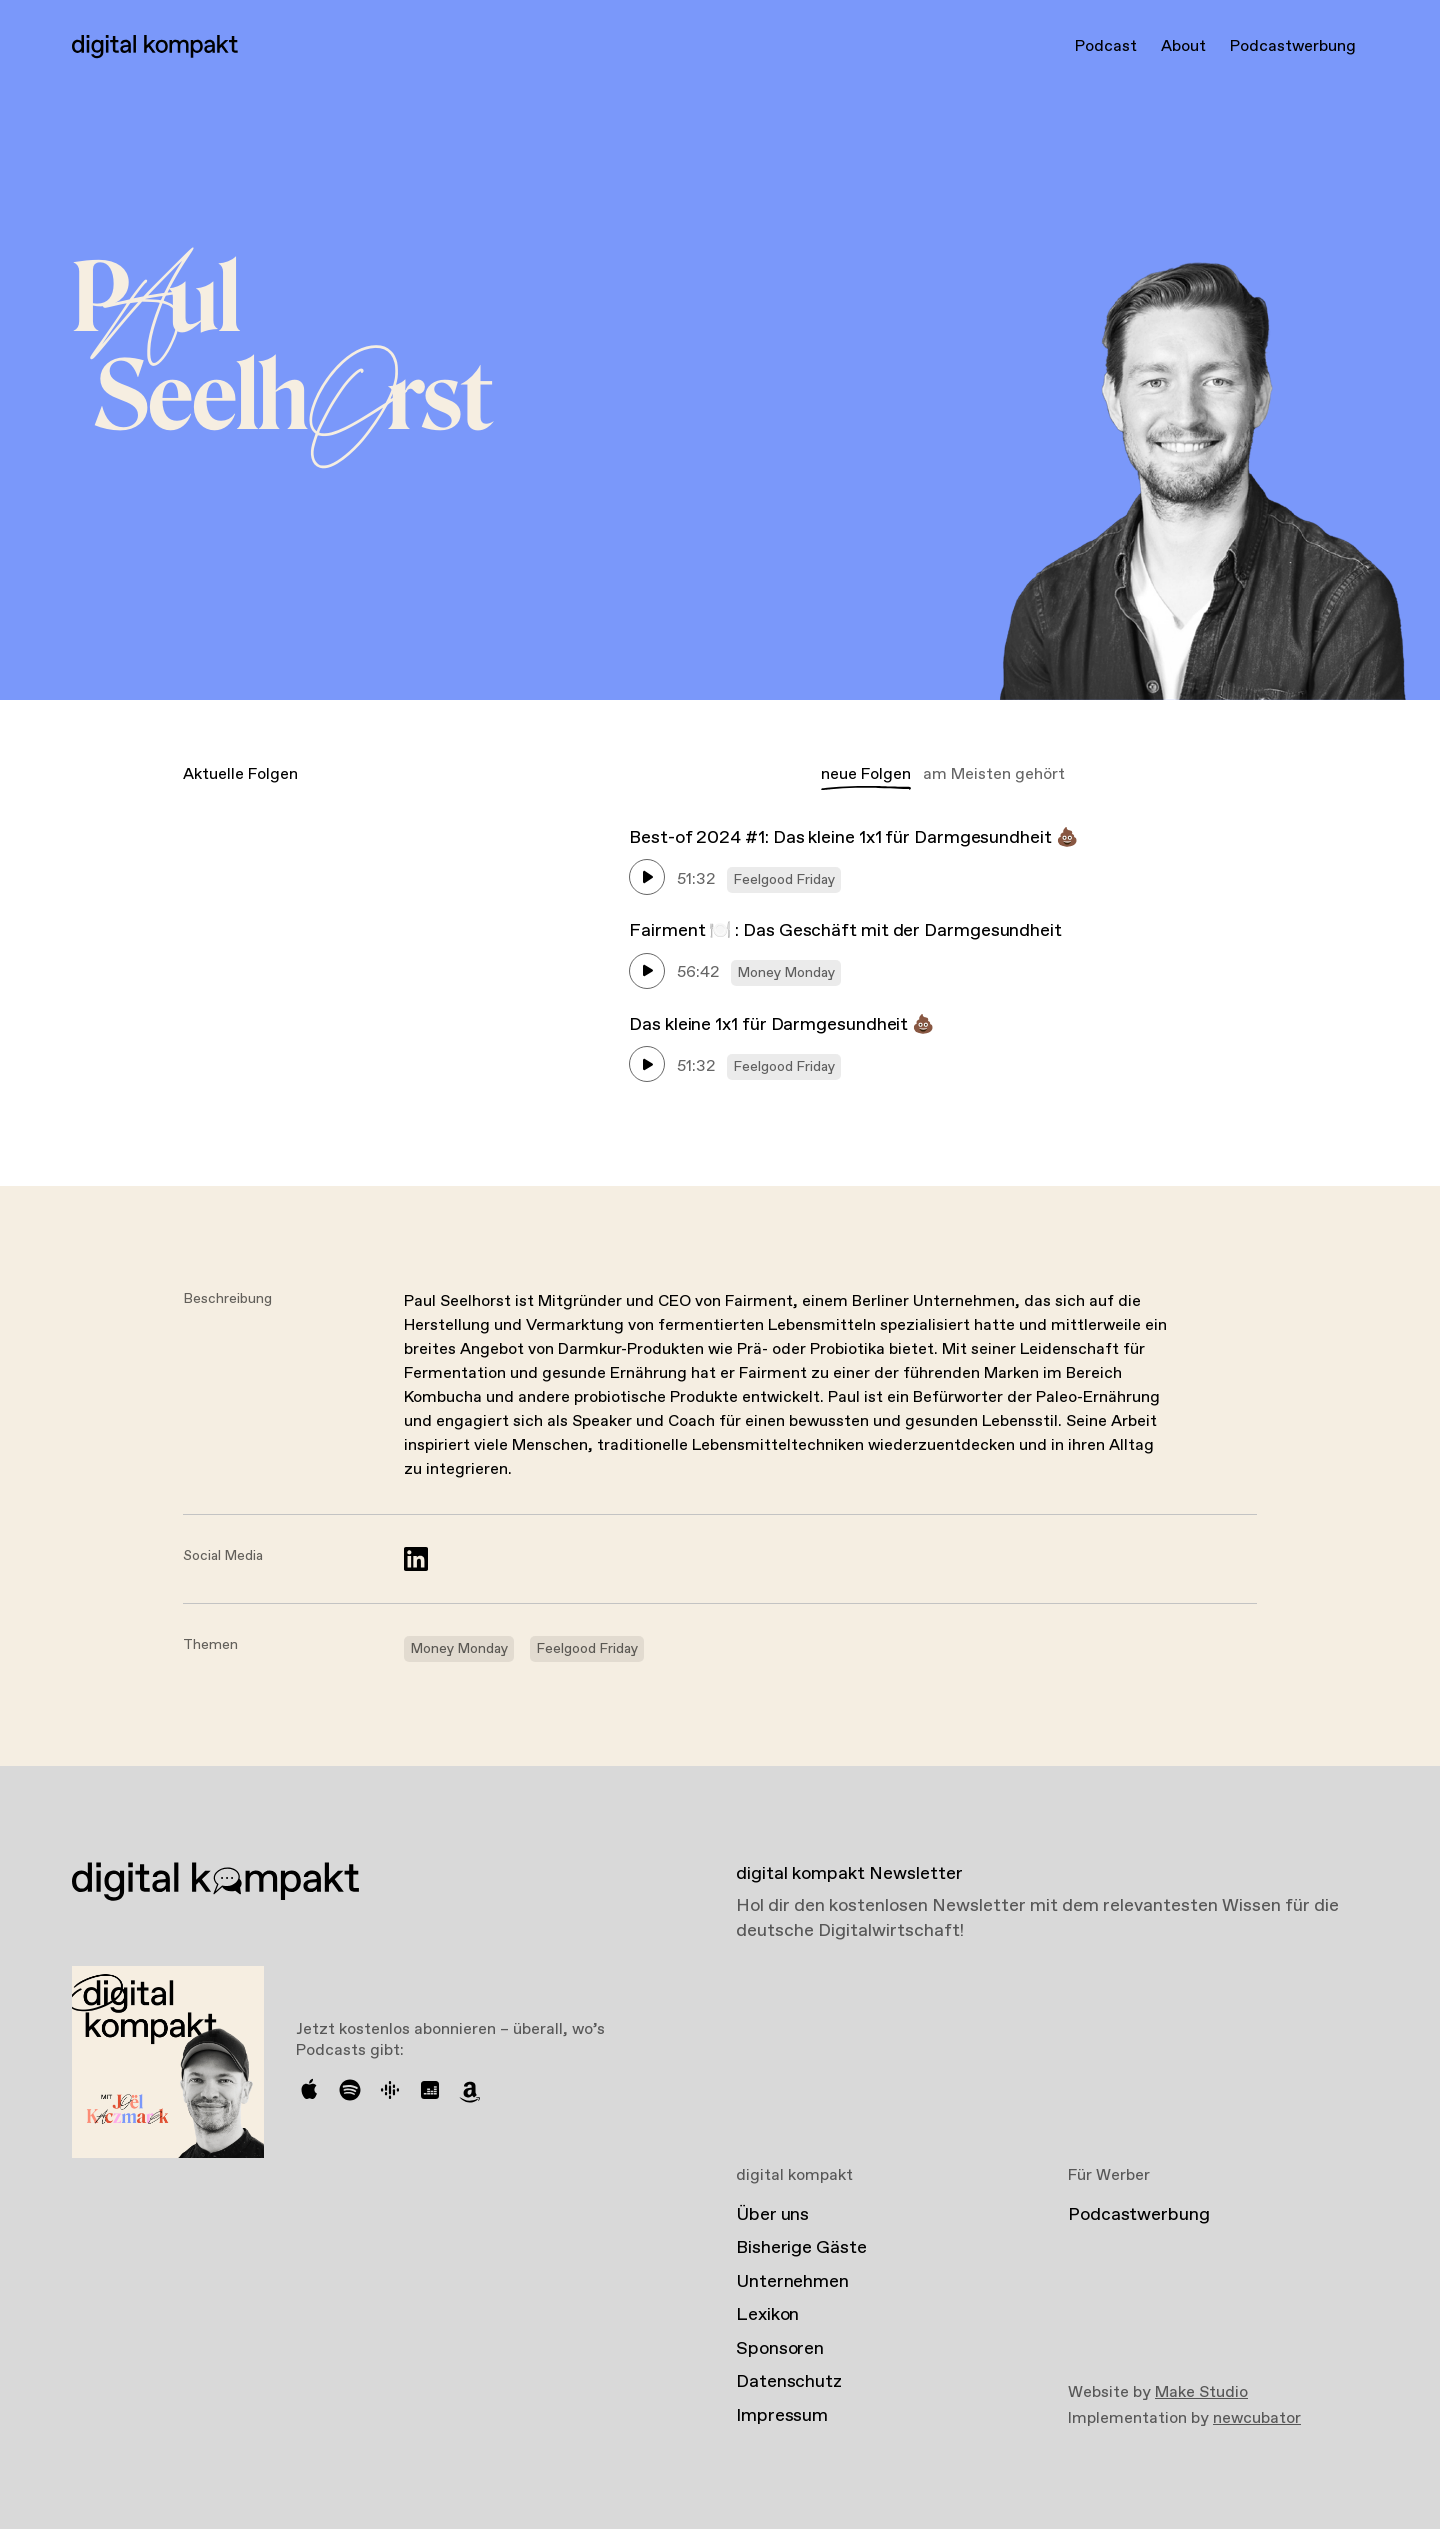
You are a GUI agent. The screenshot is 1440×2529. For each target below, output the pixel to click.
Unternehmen (792, 2282)
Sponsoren (780, 2349)
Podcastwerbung (1293, 46)
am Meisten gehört (994, 774)
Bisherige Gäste (801, 2248)
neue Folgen (866, 774)
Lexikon (767, 2315)
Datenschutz (789, 2382)
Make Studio (1201, 2392)
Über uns (772, 2215)
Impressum (782, 2416)
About (1183, 46)
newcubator (1257, 2418)
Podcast (1106, 46)
